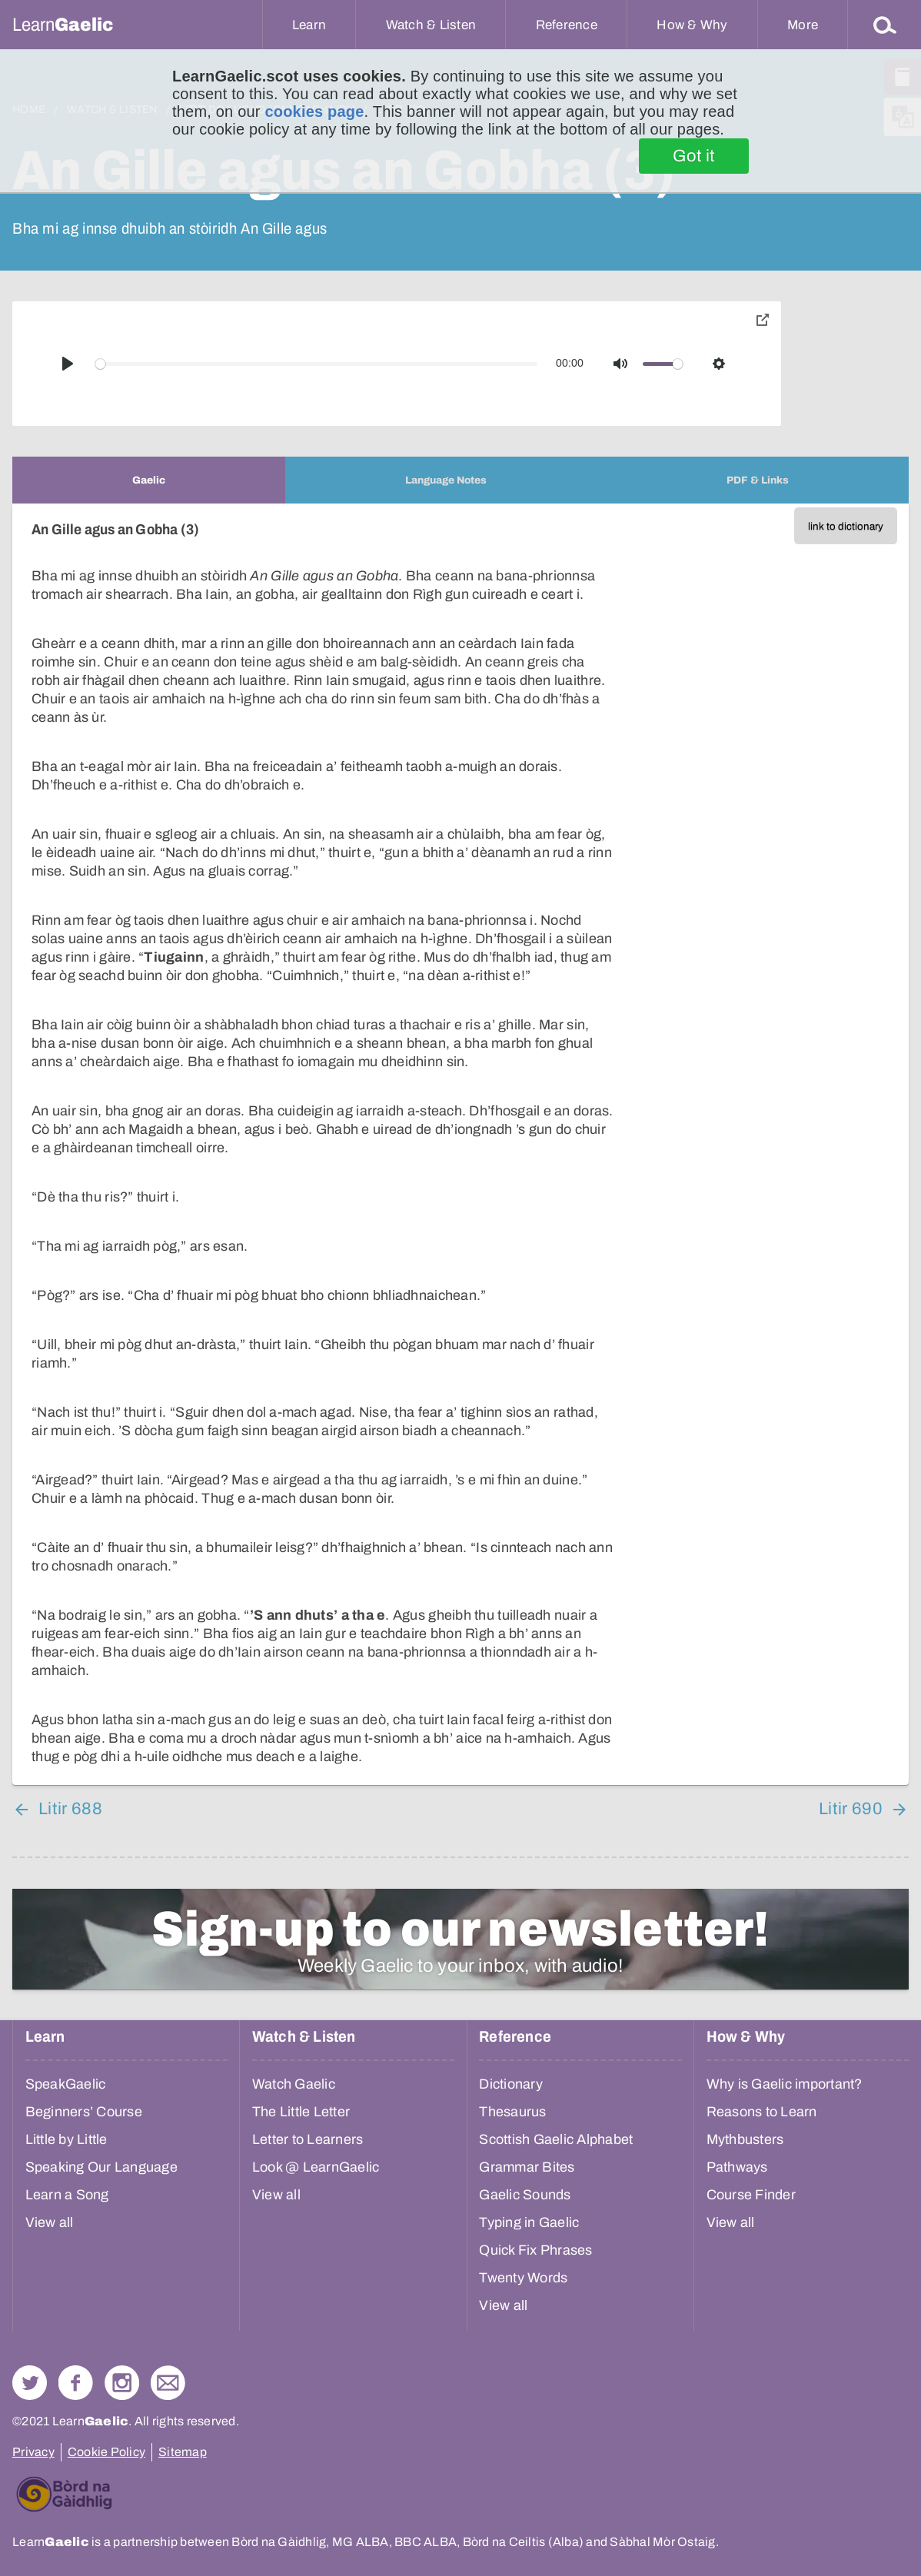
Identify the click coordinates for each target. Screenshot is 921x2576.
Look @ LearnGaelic (316, 2167)
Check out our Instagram (122, 2382)
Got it (694, 156)
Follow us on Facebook (75, 2382)
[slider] (316, 364)
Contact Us (168, 2382)
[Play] (67, 363)
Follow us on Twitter (29, 2382)
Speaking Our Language (101, 2167)
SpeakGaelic (65, 2084)
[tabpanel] (460, 1144)
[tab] (148, 480)
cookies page (314, 111)
